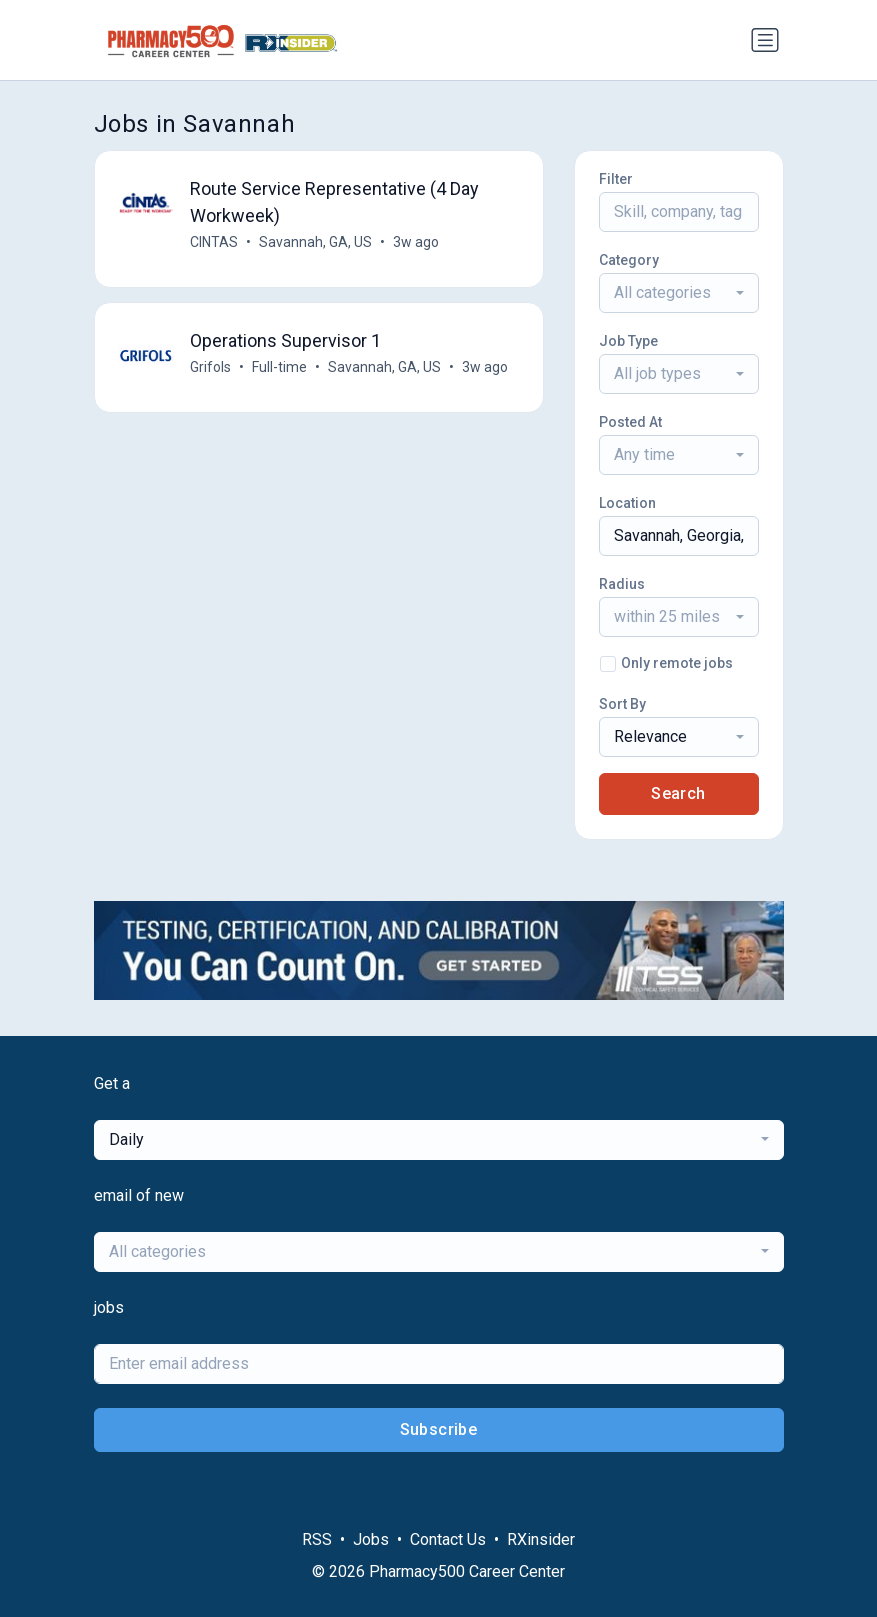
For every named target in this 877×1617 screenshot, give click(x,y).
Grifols (211, 367)
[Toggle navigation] (765, 40)
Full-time (280, 367)
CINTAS (215, 242)
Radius (622, 584)
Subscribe (439, 1429)
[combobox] (679, 293)
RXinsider (541, 1539)
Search (678, 793)
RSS (317, 1539)
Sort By (622, 704)
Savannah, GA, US (316, 242)
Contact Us (448, 1539)
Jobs (371, 1539)
